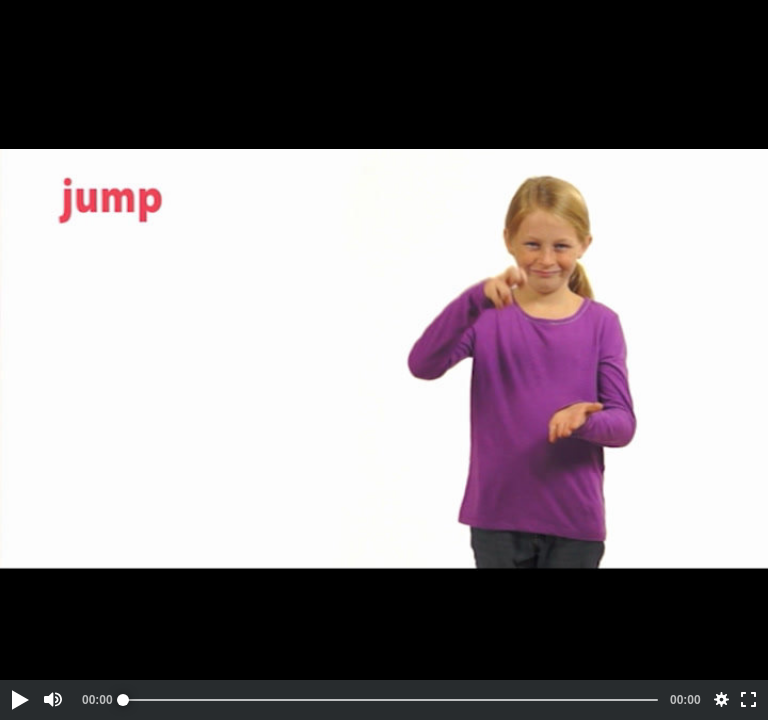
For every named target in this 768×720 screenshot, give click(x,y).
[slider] (390, 700)
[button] (19, 700)
